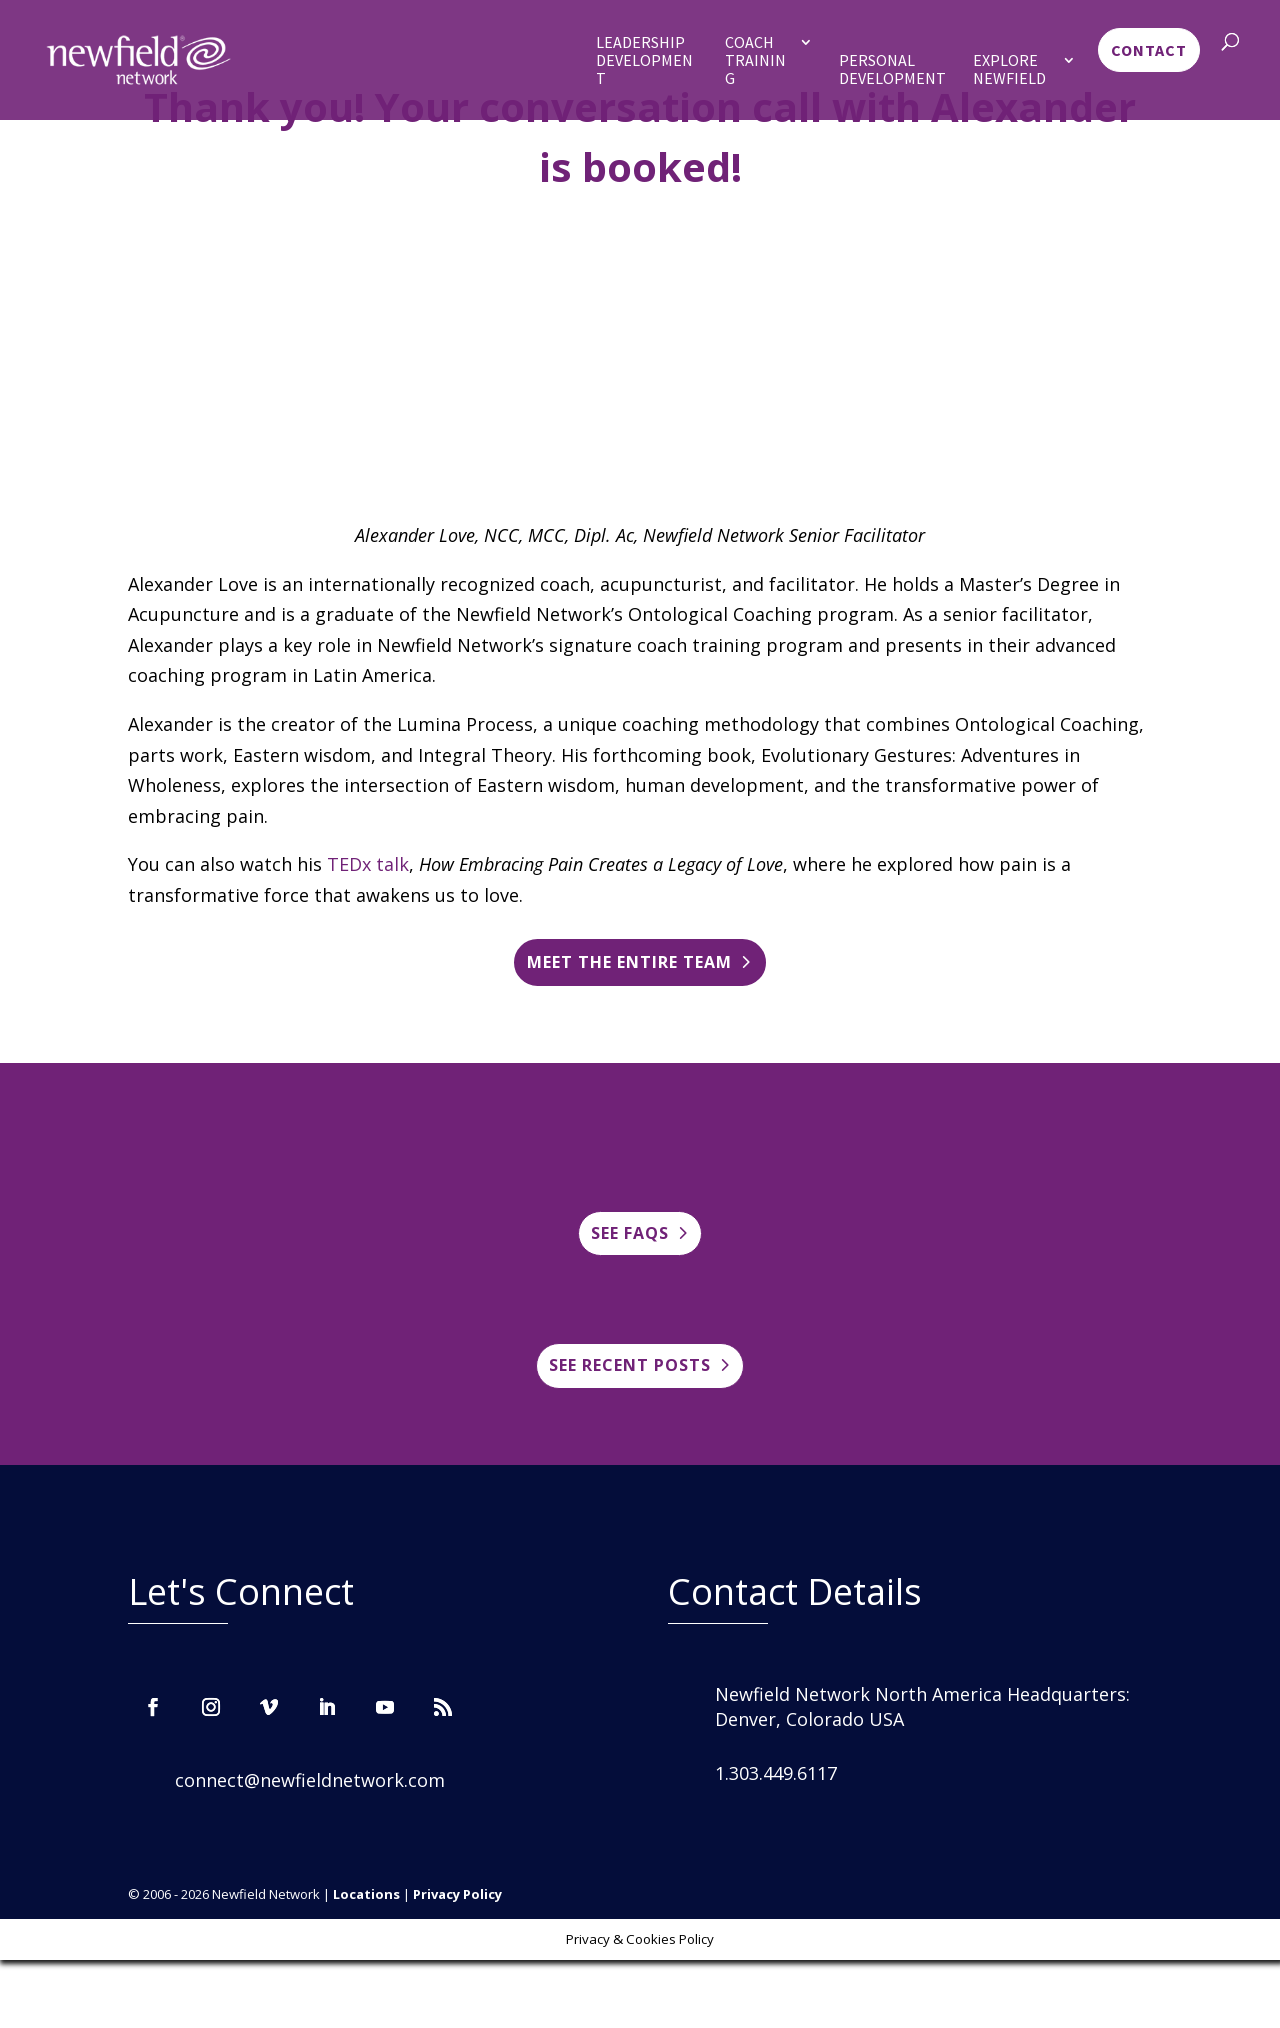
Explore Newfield (1009, 69)
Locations (366, 1894)
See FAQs (630, 1233)
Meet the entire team (629, 962)
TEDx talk (368, 864)
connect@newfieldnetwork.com (310, 1780)
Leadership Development (644, 60)
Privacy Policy (457, 1894)
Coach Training (755, 60)
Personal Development (892, 69)
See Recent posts (630, 1365)
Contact (1149, 50)
